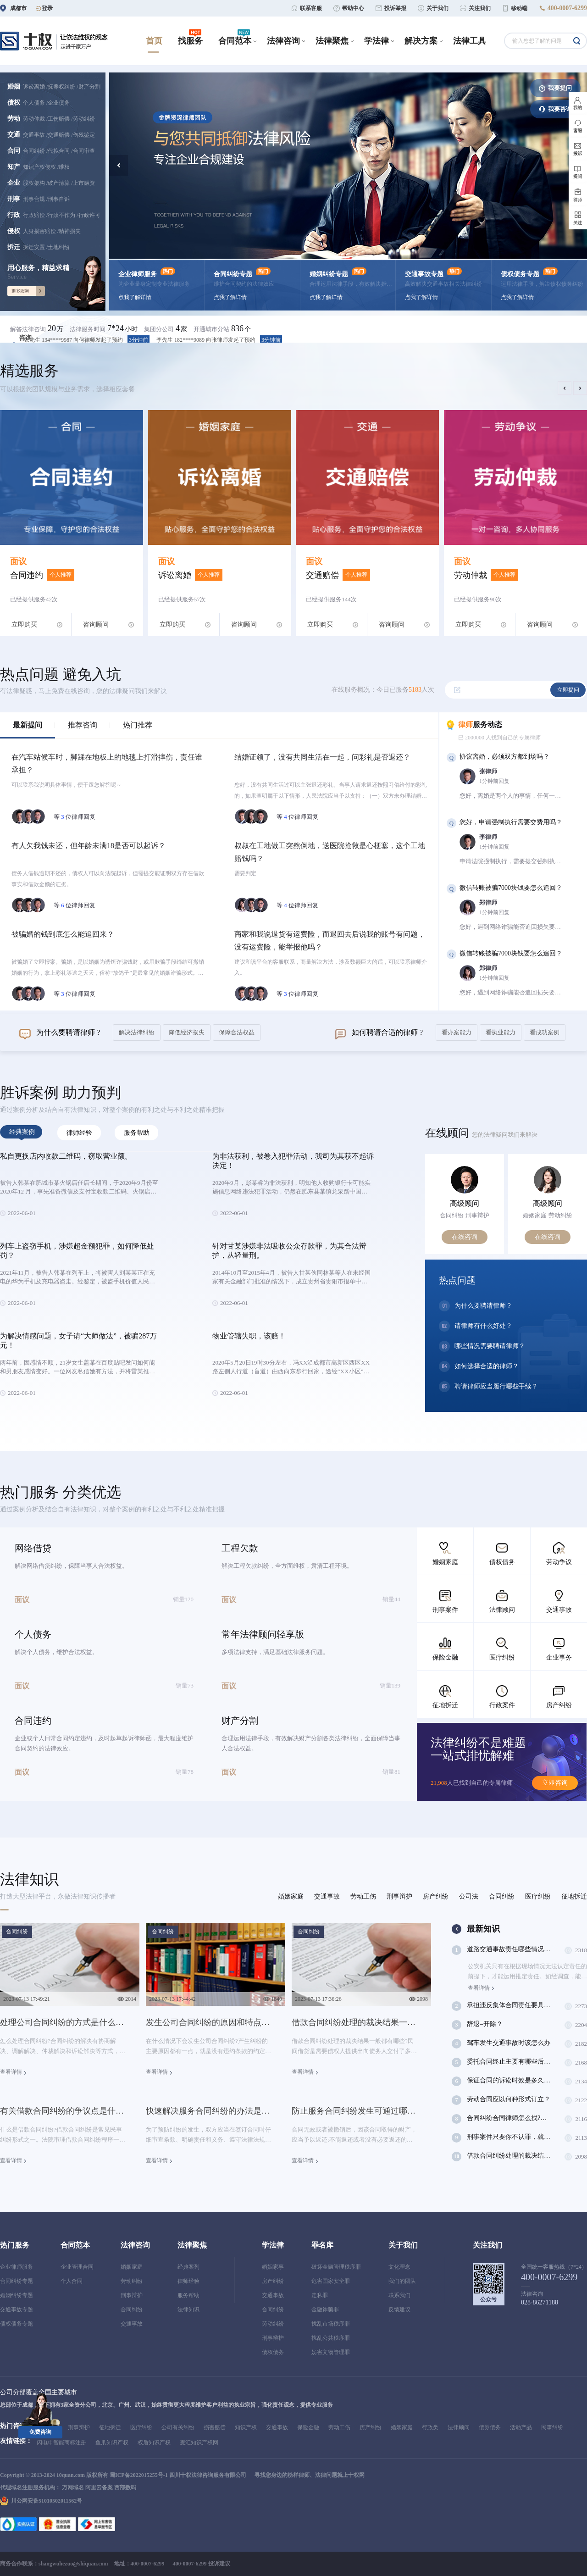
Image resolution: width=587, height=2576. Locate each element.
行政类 (430, 2427)
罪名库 (322, 2245)
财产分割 (89, 86)
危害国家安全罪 (330, 2281)
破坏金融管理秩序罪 (336, 2267)
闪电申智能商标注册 (61, 2442)
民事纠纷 (552, 2427)
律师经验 (188, 2281)
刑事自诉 (59, 199)
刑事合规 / (35, 199)
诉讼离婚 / (35, 86)
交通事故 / (35, 135)
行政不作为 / (63, 215)
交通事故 (132, 2324)
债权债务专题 (16, 2324)
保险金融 (308, 2427)
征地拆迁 (110, 2427)
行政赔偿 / (35, 215)
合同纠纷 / (35, 151)
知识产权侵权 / (41, 167)
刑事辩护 (132, 2295)
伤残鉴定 (84, 135)
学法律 (273, 2245)
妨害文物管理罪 (330, 2352)
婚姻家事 (273, 2267)
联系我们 (399, 2295)
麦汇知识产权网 (199, 2442)
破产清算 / (60, 183)
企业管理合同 (77, 2267)
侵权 (13, 231)
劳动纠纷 (84, 119)
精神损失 (70, 231)
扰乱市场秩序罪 (330, 2324)
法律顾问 (459, 2427)
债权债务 (273, 2352)
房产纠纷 (273, 2281)
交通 (13, 134)
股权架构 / (35, 183)
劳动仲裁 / (35, 119)
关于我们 (403, 2245)
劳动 (13, 118)
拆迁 (13, 247)
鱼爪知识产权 (111, 2442)
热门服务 (14, 2245)
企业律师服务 (16, 2267)
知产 (13, 166)
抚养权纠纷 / (63, 86)
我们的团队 (402, 2281)
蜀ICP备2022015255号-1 (139, 2475)
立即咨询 (555, 1782)
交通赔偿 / (60, 135)
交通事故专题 (16, 2309)
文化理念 (399, 2267)
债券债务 (490, 2427)
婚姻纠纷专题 (16, 2295)
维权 (64, 167)
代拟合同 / (60, 151)
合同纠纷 (132, 2309)
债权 (13, 102)
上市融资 (84, 183)
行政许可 (89, 215)
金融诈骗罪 (325, 2309)
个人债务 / (35, 103)
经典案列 (188, 2267)
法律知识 (188, 2309)
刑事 (13, 198)
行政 (13, 214)
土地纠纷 (59, 247)
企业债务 (59, 103)
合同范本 (75, 2245)
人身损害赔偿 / (41, 231)
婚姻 (13, 86)
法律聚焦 (192, 2245)
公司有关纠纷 (177, 2427)
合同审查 (84, 151)
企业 (13, 182)
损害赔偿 (215, 2427)
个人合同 (72, 2281)
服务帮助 (188, 2295)
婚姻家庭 (132, 2267)
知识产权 (246, 2427)
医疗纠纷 (141, 2427)
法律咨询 (135, 2245)
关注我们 (487, 2245)
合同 (13, 150)
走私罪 (319, 2295)
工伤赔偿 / (60, 119)
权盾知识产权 (154, 2442)
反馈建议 (399, 2309)
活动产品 (521, 2427)
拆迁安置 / (35, 247)
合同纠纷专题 (16, 2281)
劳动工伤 (339, 2427)
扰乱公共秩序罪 (330, 2338)
